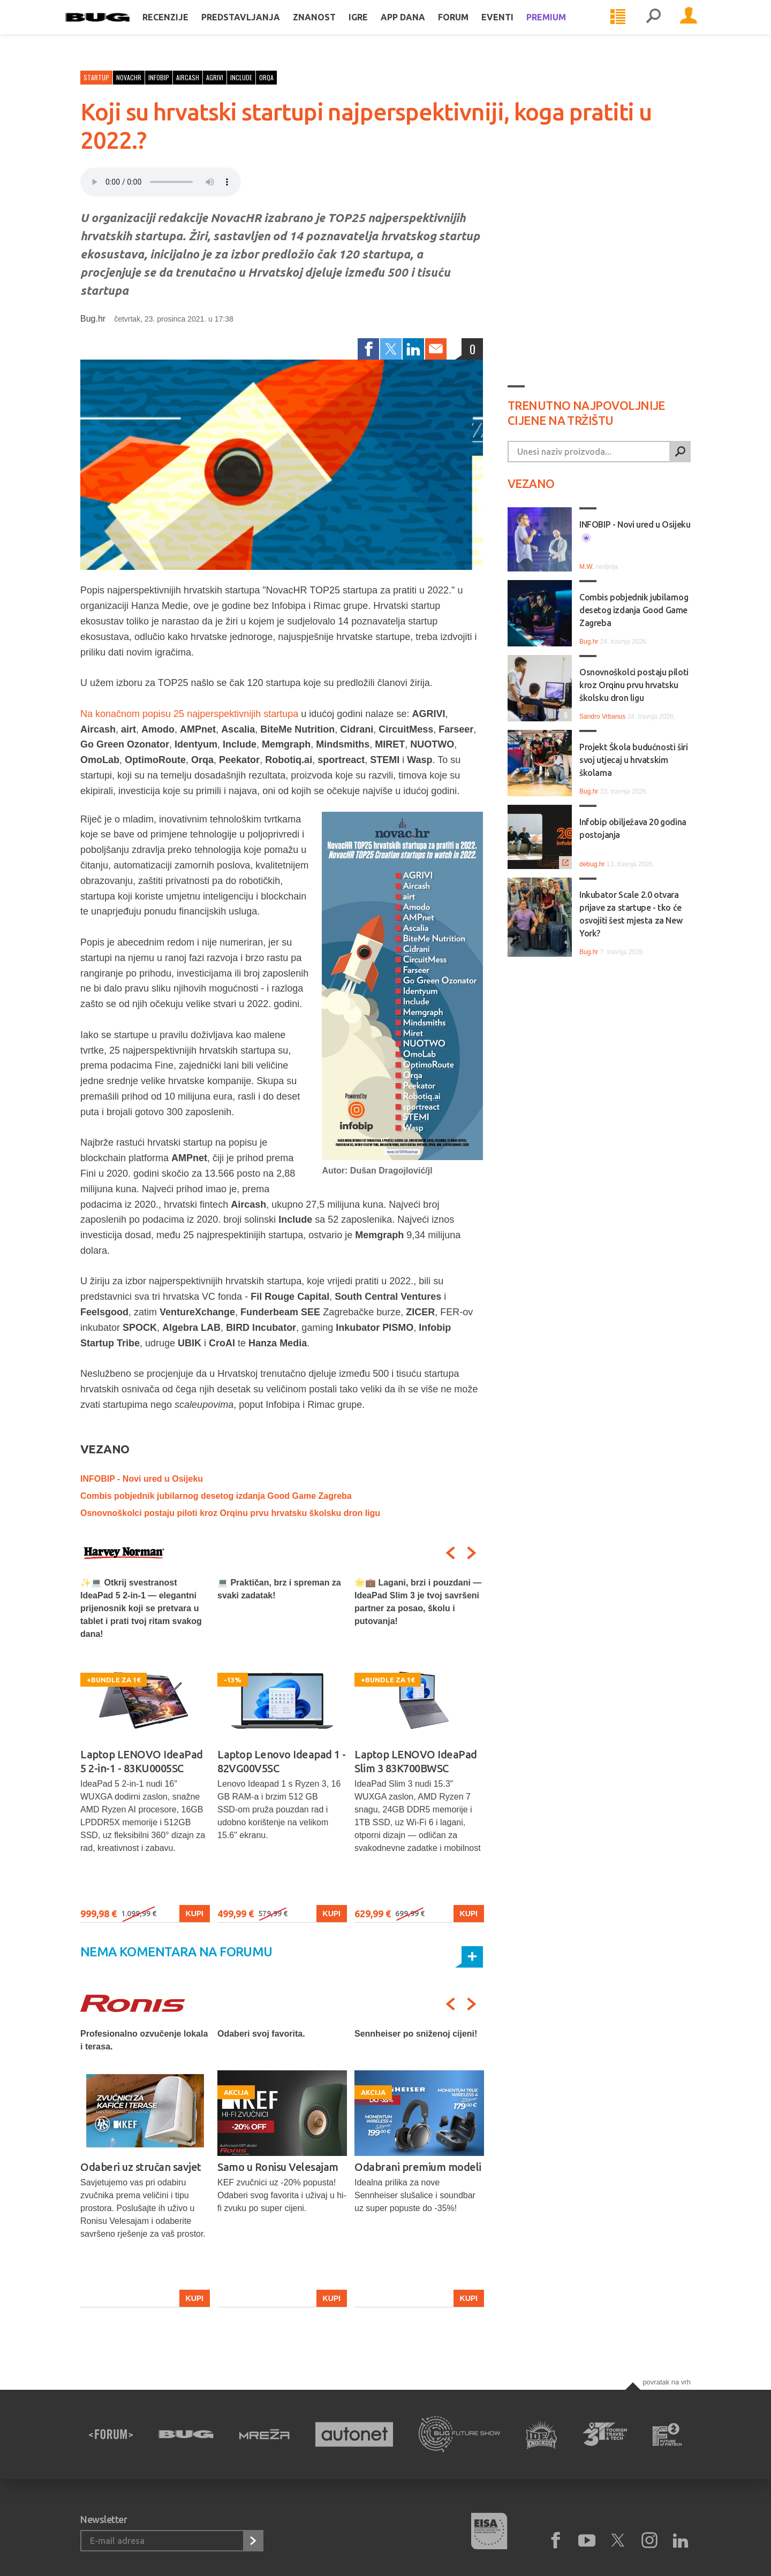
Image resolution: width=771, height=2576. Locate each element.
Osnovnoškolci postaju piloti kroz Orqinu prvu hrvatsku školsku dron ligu (230, 1513)
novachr (128, 77)
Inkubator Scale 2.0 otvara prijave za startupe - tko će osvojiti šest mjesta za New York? (630, 914)
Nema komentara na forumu (176, 1952)
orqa (266, 77)
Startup (96, 77)
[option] (145, 1749)
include (241, 77)
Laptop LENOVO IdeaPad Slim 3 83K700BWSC (415, 1761)
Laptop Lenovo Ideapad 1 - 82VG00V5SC (281, 1761)
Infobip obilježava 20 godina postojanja (632, 828)
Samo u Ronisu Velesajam (277, 2167)
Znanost (329, 28)
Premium (561, 28)
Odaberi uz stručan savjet (140, 2167)
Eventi (512, 28)
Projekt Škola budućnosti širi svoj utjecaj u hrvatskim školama (633, 760)
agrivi (214, 77)
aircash (187, 77)
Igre (373, 28)
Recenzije (180, 28)
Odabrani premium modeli (417, 2167)
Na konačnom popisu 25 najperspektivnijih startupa (189, 713)
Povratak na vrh (666, 2382)
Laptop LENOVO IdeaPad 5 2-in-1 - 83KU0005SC (141, 1761)
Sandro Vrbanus (602, 716)
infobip (158, 77)
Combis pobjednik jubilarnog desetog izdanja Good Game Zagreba (216, 1495)
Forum (468, 28)
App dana (418, 28)
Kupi (194, 1913)
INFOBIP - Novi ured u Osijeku (141, 1478)
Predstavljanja (255, 28)
